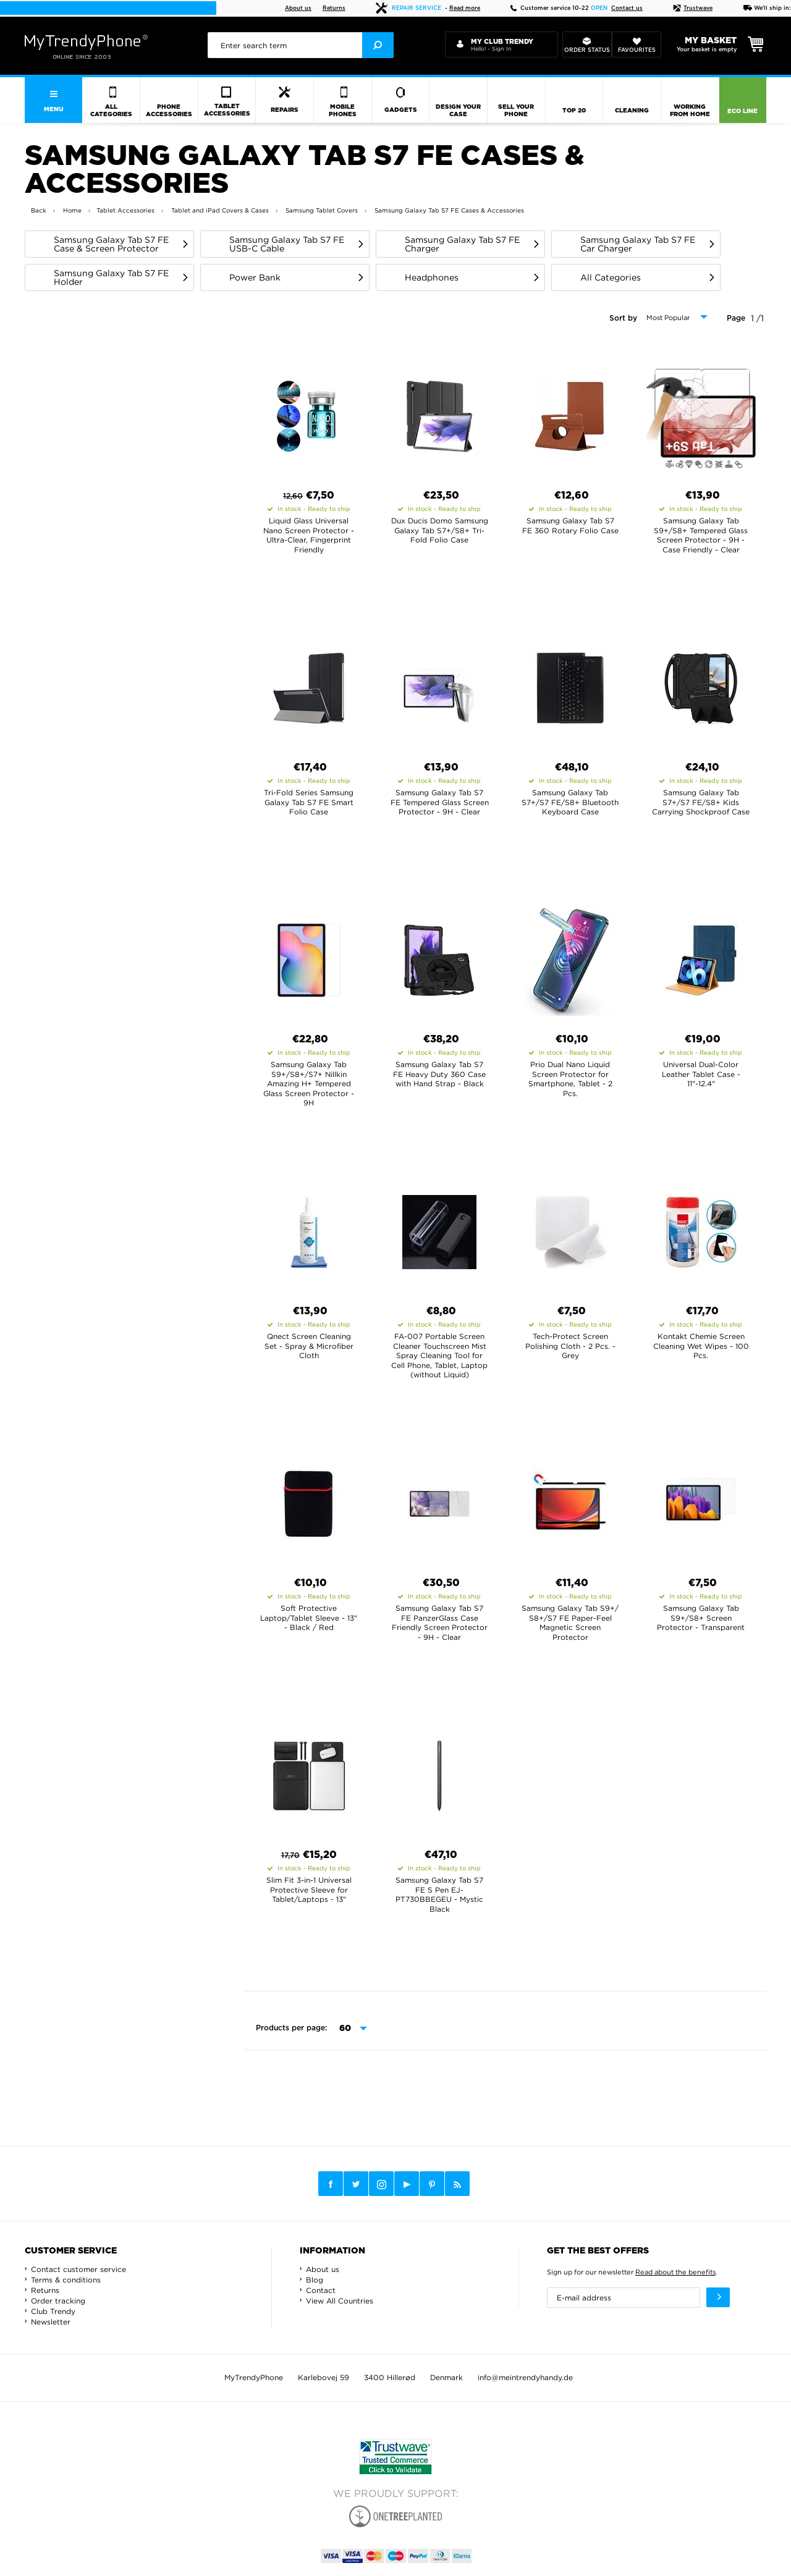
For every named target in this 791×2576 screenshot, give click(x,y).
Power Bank (255, 277)
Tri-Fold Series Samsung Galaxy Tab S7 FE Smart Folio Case (308, 802)
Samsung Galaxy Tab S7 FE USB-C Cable (286, 244)
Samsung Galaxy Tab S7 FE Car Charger (637, 244)
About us (298, 8)
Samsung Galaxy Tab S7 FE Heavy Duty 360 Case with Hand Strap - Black (439, 1073)
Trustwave (693, 8)
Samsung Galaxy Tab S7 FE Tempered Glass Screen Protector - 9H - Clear (440, 802)
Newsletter (50, 2322)
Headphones (432, 277)
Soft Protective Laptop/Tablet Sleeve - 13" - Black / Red (308, 1617)
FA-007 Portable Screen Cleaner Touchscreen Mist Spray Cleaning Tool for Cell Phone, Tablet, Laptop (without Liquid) (439, 1355)
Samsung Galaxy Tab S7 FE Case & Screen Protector (111, 244)
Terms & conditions (66, 2280)
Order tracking (58, 2301)
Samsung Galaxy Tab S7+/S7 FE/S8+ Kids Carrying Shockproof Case (701, 802)
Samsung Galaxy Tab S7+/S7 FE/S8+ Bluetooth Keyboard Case (570, 802)
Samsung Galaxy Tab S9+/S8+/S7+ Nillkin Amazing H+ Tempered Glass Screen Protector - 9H (308, 1083)
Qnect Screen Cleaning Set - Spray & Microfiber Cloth (308, 1345)
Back (38, 210)
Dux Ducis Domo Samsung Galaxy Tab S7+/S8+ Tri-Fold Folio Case (439, 530)
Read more (464, 8)
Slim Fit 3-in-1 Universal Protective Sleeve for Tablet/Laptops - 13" (309, 1889)
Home (72, 210)
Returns (334, 8)
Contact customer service (78, 2269)
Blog (314, 2280)
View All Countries (339, 2301)
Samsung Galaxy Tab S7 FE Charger (462, 244)
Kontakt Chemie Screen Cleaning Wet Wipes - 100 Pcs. (701, 1345)
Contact (321, 2290)
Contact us (627, 8)
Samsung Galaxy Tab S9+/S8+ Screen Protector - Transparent (701, 1617)
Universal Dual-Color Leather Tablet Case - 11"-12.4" (701, 1073)
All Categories (610, 277)
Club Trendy (53, 2311)
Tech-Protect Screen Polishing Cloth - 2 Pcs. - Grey (570, 1345)
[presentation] (301, 45)
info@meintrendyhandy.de (525, 2377)
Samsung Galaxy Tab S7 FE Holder (111, 277)
